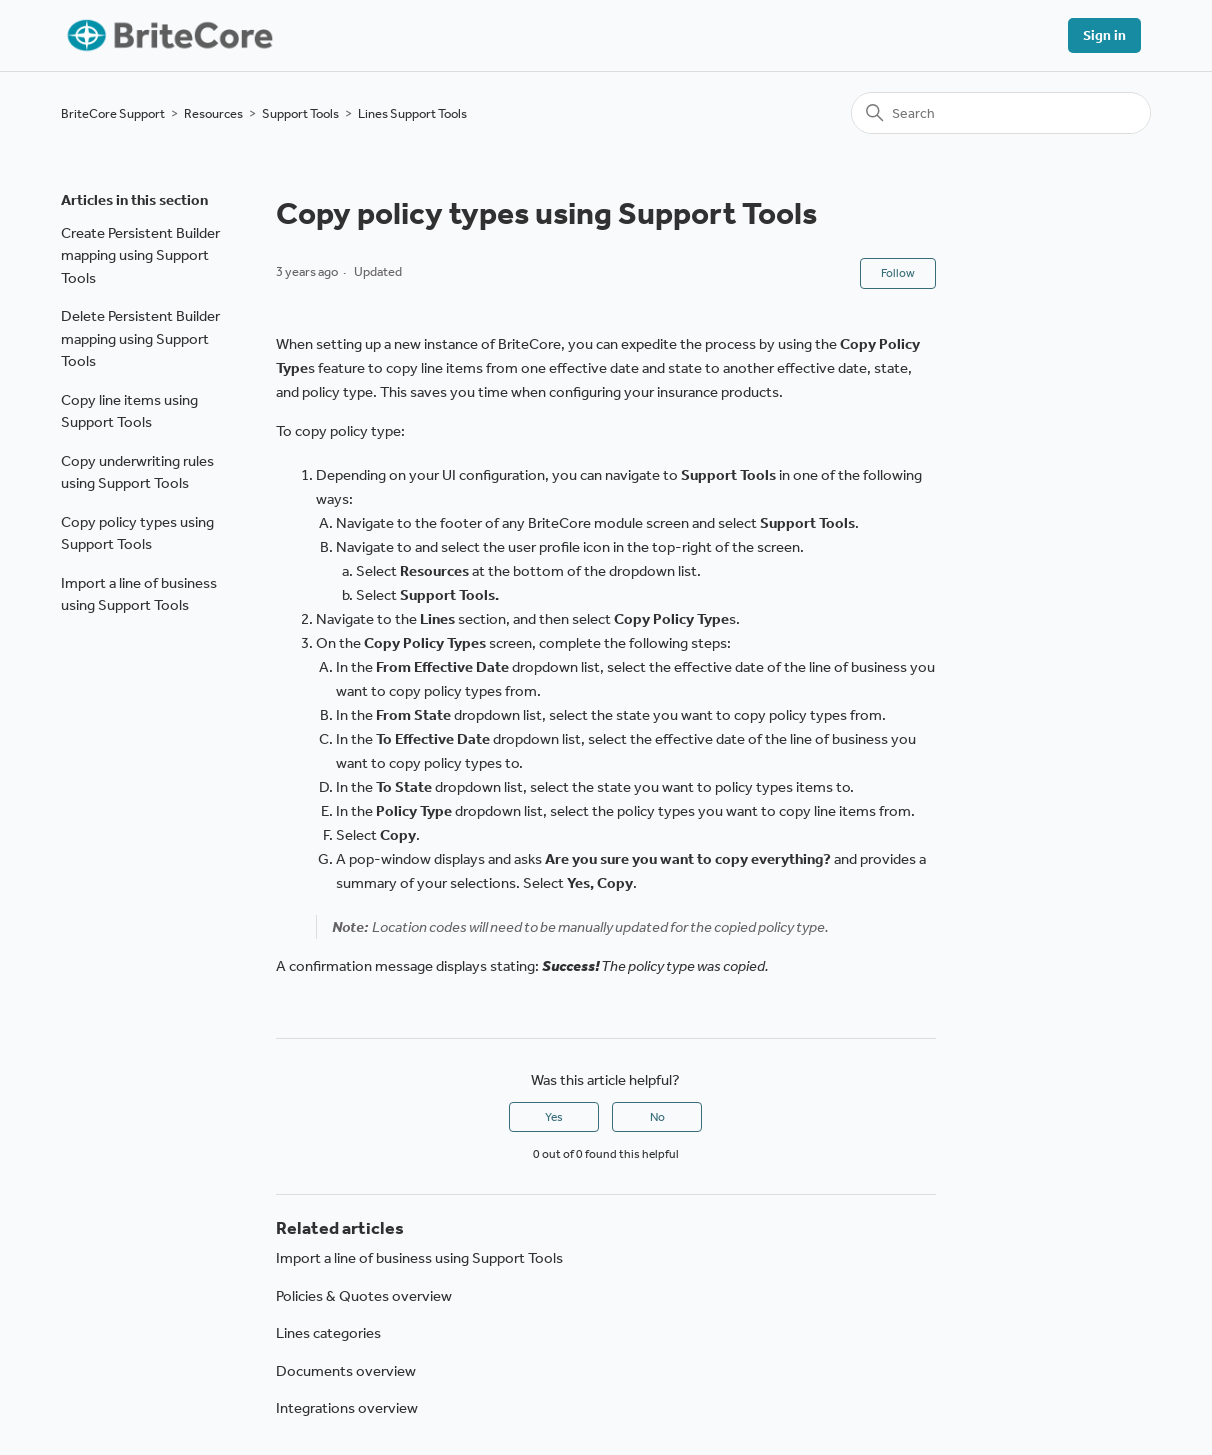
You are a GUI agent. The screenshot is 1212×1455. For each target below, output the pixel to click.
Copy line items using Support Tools (129, 411)
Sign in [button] (1104, 35)
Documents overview (346, 1371)
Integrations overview (347, 1408)
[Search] (1001, 113)
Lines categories (328, 1333)
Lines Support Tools (412, 113)
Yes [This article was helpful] (554, 1117)
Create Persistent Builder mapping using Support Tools (140, 255)
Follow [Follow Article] (898, 273)
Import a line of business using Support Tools (139, 594)
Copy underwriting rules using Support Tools (137, 472)
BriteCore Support (113, 113)
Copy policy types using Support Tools (137, 533)
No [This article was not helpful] (657, 1117)
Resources (213, 113)
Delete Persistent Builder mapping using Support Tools (140, 338)
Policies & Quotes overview (364, 1296)
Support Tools (300, 113)
